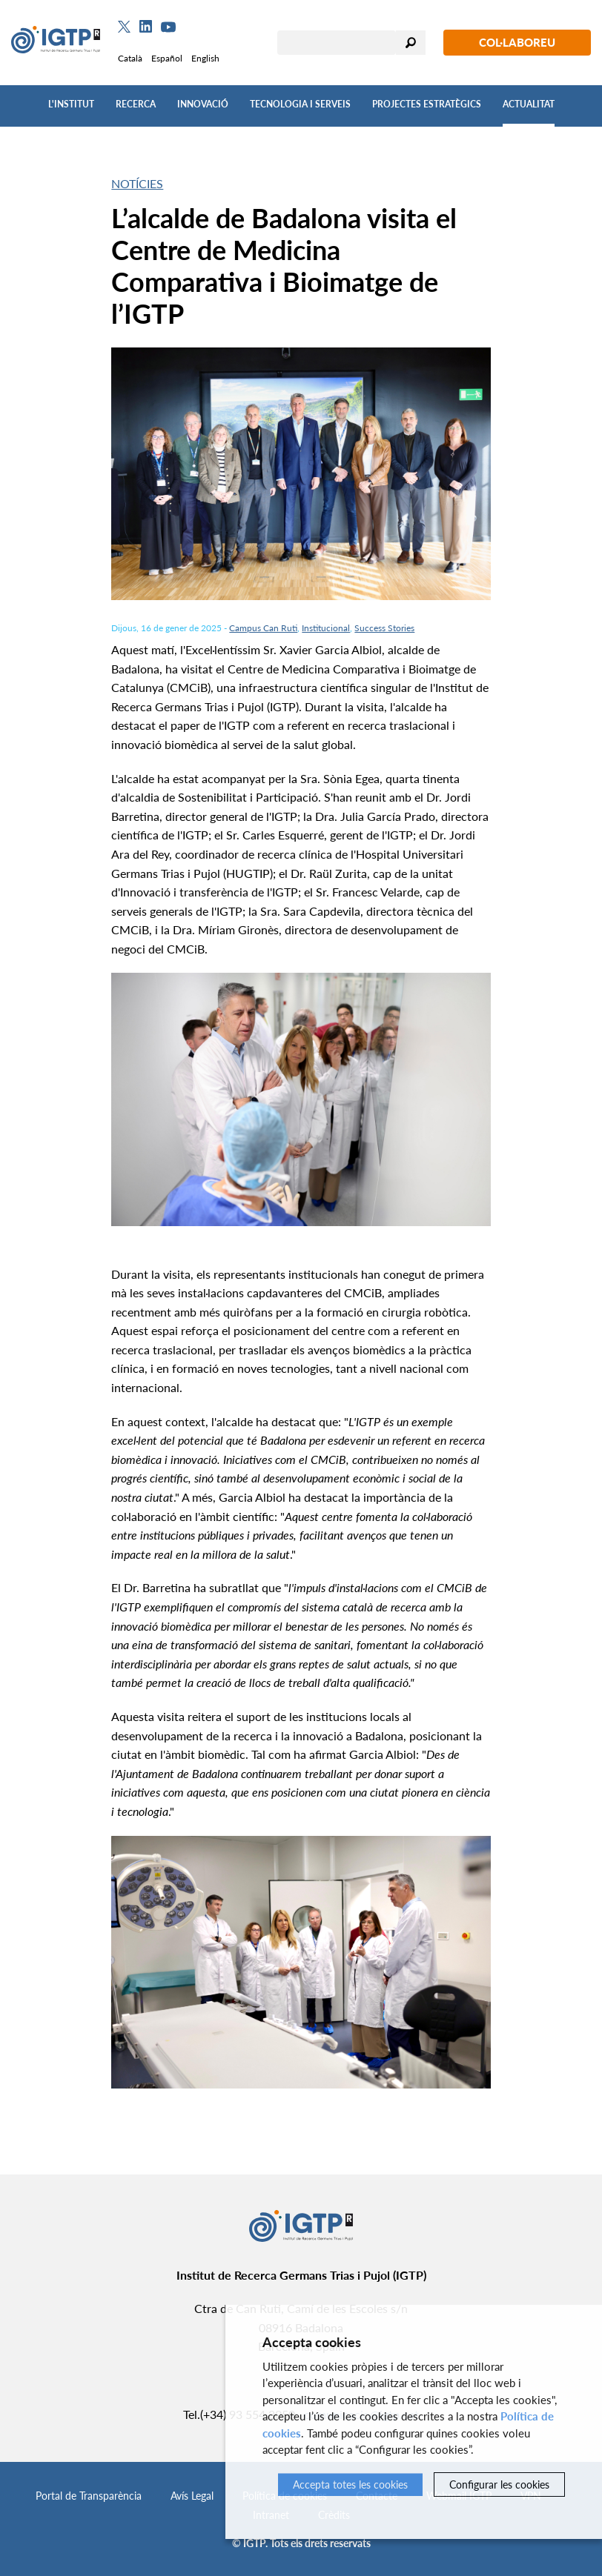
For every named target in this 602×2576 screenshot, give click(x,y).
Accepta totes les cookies (350, 2484)
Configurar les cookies (499, 2484)
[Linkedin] (145, 26)
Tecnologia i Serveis (300, 104)
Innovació (202, 104)
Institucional (326, 627)
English (205, 58)
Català (130, 58)
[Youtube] (168, 27)
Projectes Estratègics (426, 104)
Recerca (136, 104)
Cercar (411, 42)
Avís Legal (192, 2495)
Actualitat (529, 104)
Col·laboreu (517, 42)
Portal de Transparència (89, 2495)
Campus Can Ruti (263, 627)
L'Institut (71, 104)
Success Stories (384, 627)
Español (166, 58)
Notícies (137, 183)
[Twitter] (124, 26)
